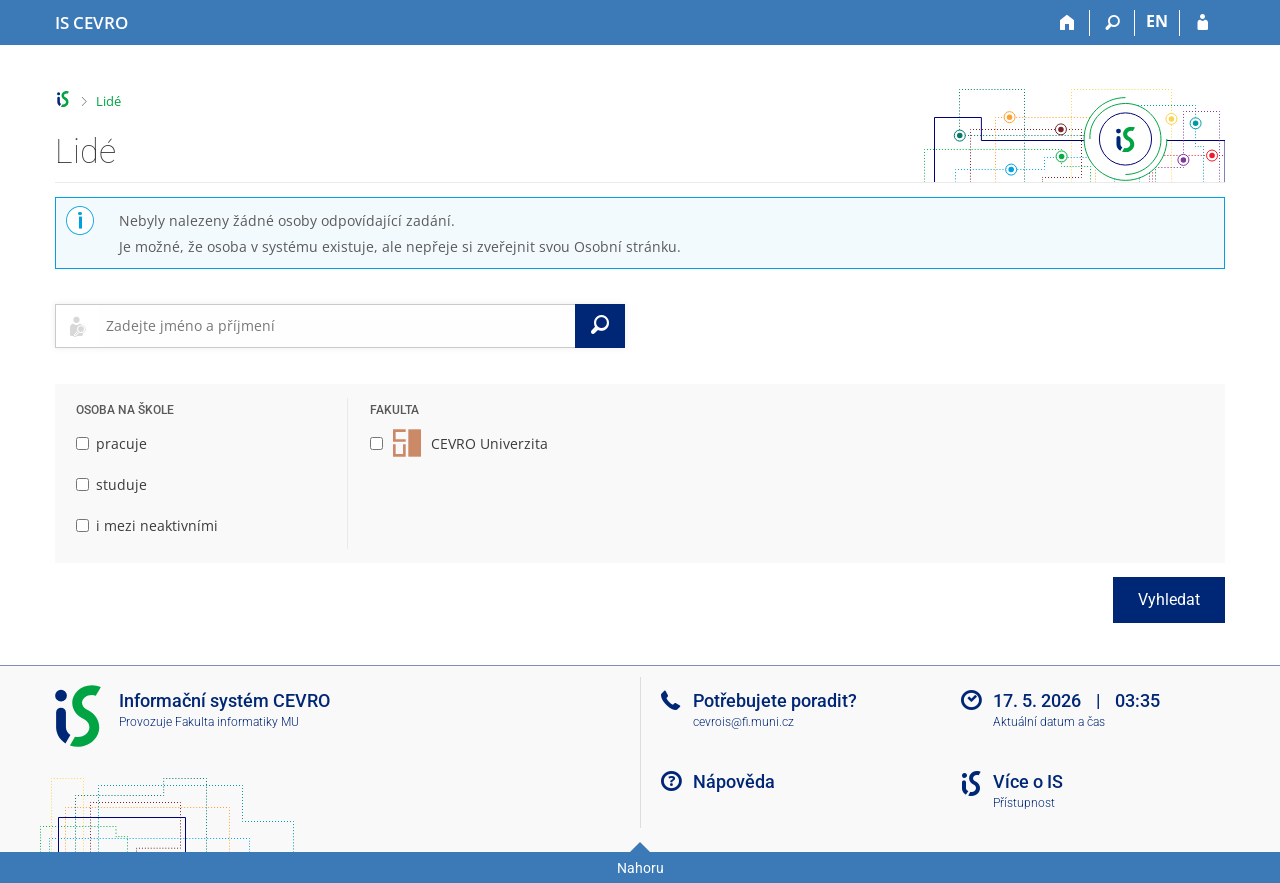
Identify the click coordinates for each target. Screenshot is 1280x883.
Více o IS (1028, 781)
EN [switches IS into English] (1157, 21)
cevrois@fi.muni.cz (743, 722)
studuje (111, 484)
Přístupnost (1024, 803)
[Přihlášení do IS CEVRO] (1202, 23)
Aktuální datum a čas (1049, 722)
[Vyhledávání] (1112, 23)
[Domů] (1067, 23)
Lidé (108, 101)
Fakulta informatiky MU (237, 722)
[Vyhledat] (600, 326)
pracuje (111, 443)
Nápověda (734, 781)
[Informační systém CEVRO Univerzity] (91, 23)
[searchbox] (336, 326)
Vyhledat (1169, 599)
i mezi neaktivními (147, 525)
